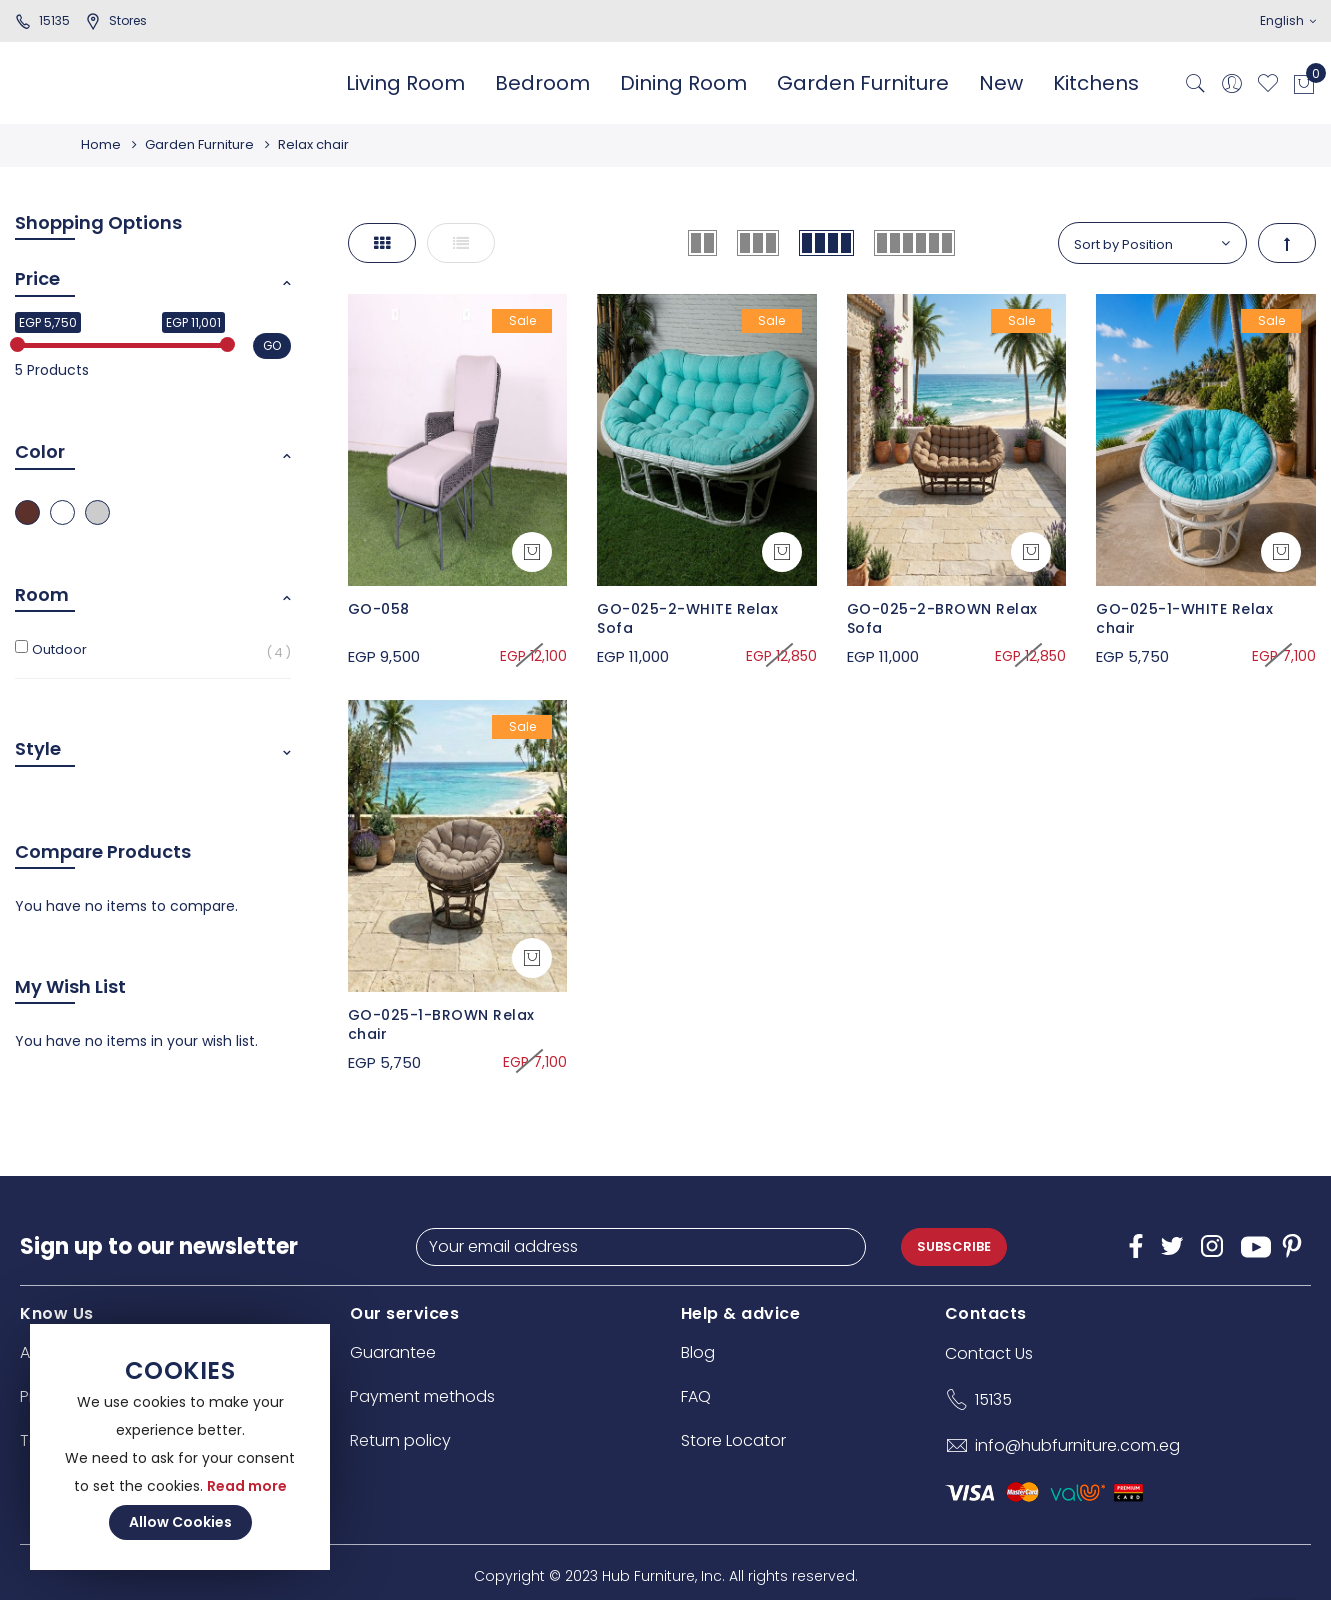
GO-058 (379, 609)
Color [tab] (40, 451)
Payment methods (422, 1396)
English (1288, 20)
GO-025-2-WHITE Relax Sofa (687, 619)
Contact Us (989, 1353)
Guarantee (393, 1352)
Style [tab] (38, 748)
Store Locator (733, 1440)
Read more (247, 1486)
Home (101, 144)
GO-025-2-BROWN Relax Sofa (942, 619)
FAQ (696, 1396)
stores (116, 20)
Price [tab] (37, 278)
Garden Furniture (202, 144)
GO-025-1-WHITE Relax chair (1184, 619)
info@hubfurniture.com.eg (1077, 1445)
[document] (180, 1447)
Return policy (400, 1440)
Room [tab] (42, 594)
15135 (42, 20)
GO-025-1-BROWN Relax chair (441, 1025)
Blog (698, 1352)
